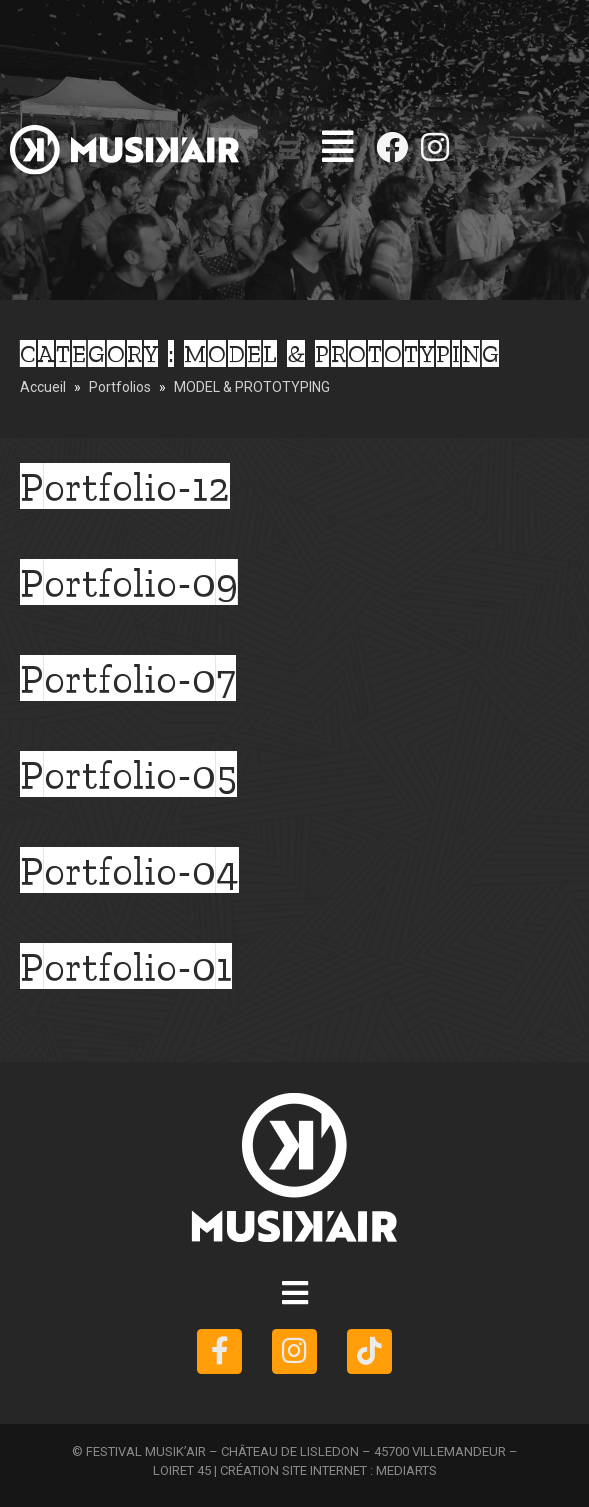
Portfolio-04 (129, 870)
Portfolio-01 (126, 966)
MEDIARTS (406, 1470)
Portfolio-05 (128, 774)
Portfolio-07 (128, 678)
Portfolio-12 (125, 486)
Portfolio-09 (129, 582)
